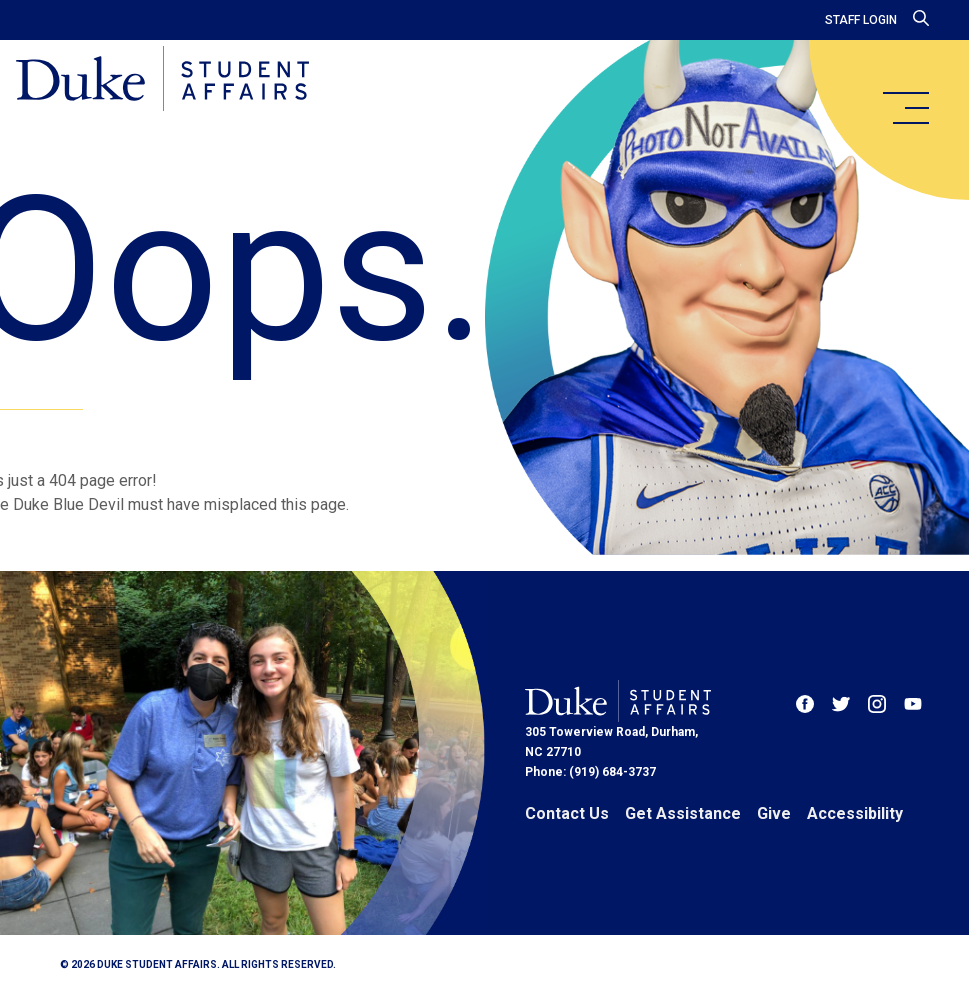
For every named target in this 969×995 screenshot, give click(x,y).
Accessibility (855, 813)
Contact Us (567, 813)
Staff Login (861, 20)
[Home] (162, 80)
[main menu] (905, 108)
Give (774, 813)
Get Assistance (683, 813)
